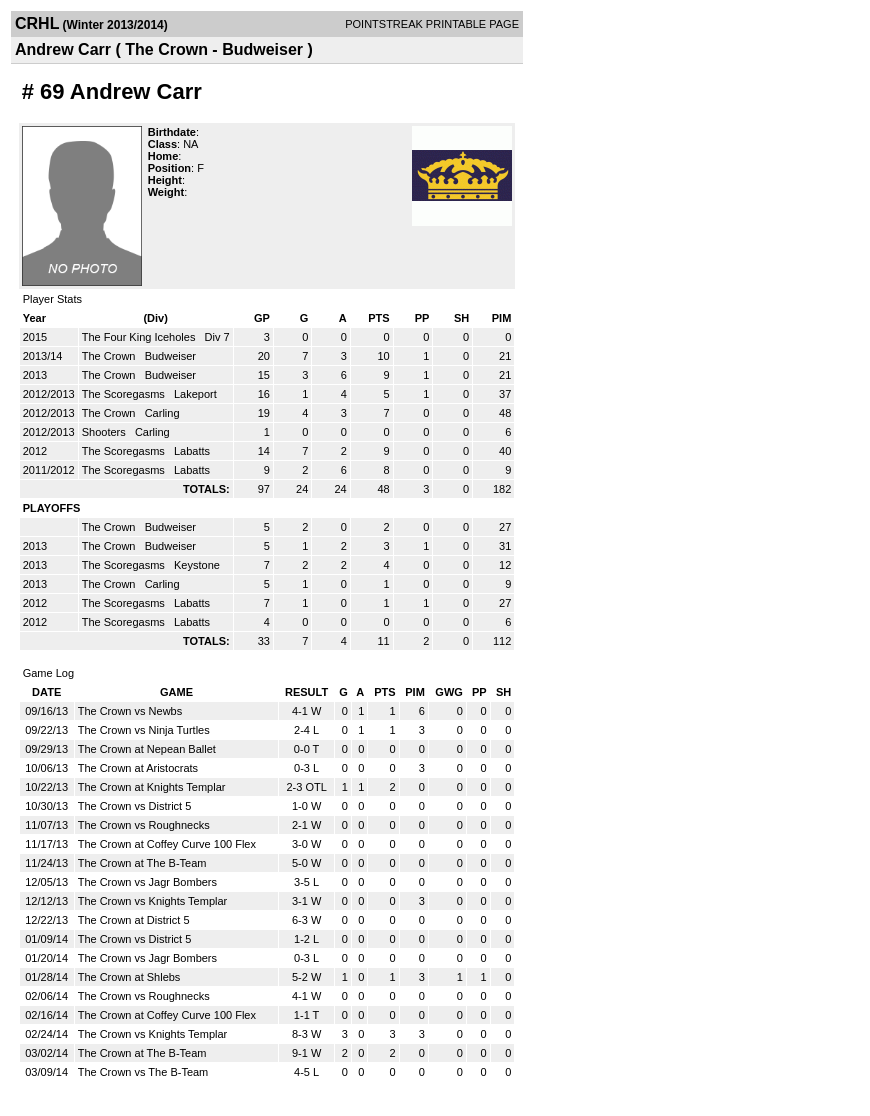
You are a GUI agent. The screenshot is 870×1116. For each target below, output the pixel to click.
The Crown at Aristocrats (138, 768)
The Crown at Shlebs (129, 977)
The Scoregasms (125, 394)
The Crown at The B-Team (142, 863)
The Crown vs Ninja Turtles (144, 730)
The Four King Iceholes (140, 337)
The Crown (110, 356)
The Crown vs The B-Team (143, 1072)
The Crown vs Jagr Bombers (147, 882)
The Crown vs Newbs (130, 711)
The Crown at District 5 (134, 920)
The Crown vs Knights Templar (153, 901)
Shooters (105, 432)
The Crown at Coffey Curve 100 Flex (167, 844)
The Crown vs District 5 (135, 806)
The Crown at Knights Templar (152, 787)
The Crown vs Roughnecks (144, 825)
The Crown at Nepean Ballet (147, 749)
